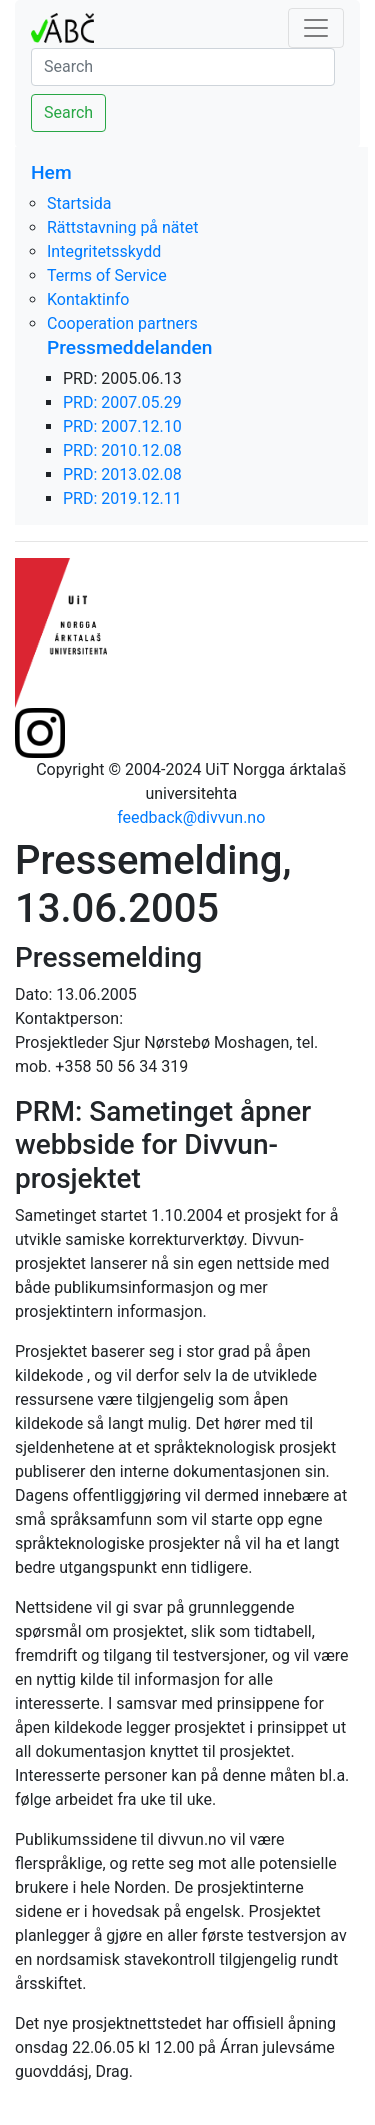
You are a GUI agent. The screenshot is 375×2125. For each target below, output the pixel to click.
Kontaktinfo (88, 299)
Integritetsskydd (104, 251)
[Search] (183, 67)
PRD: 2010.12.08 (122, 450)
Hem (51, 172)
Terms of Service (107, 275)
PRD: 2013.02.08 (122, 474)
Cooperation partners (122, 323)
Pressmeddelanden (129, 347)
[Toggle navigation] (316, 28)
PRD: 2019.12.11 (122, 498)
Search (68, 112)
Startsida (79, 203)
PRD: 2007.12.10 (122, 426)
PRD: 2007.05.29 (122, 402)
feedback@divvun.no (191, 817)
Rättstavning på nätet (123, 227)
